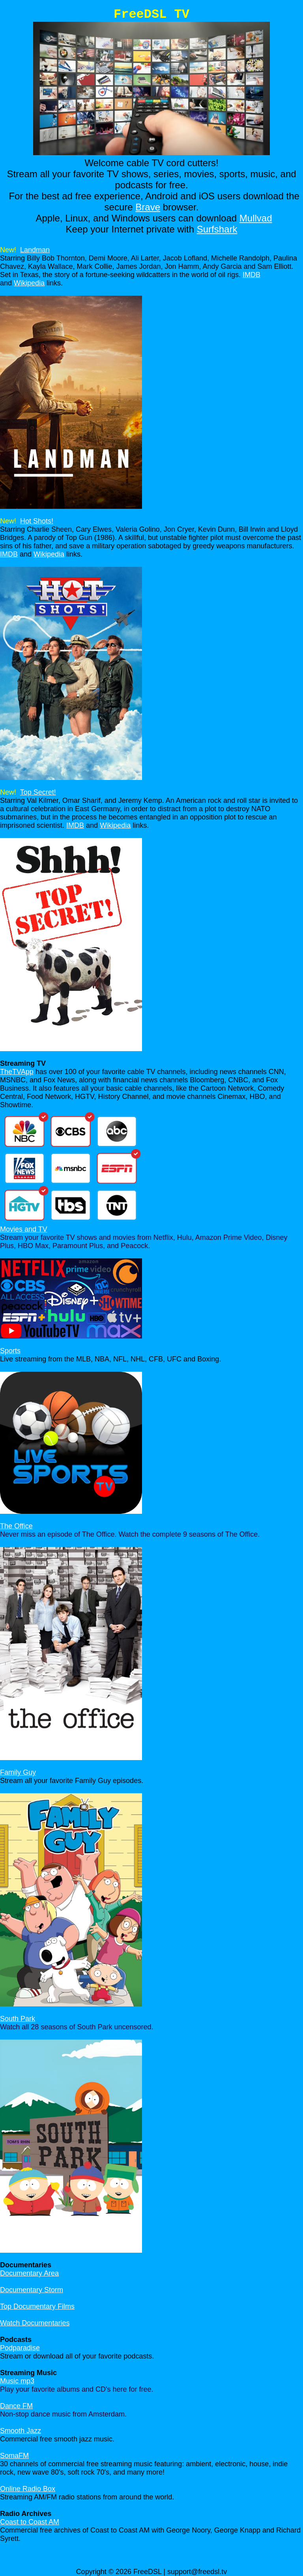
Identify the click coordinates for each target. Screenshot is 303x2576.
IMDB (251, 275)
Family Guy (18, 1772)
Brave (147, 207)
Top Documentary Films (37, 2306)
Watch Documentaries (34, 2323)
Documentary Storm (31, 2290)
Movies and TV (23, 1229)
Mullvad (255, 218)
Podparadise (20, 2348)
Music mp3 (17, 2381)
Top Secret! (38, 792)
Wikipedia (29, 283)
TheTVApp (17, 1072)
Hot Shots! (36, 521)
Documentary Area (29, 2273)
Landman (35, 250)
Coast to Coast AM (29, 2522)
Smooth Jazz (20, 2431)
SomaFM (14, 2456)
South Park (17, 2019)
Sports (10, 1351)
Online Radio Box (27, 2489)
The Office (16, 1526)
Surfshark (217, 229)
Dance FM (16, 2406)
